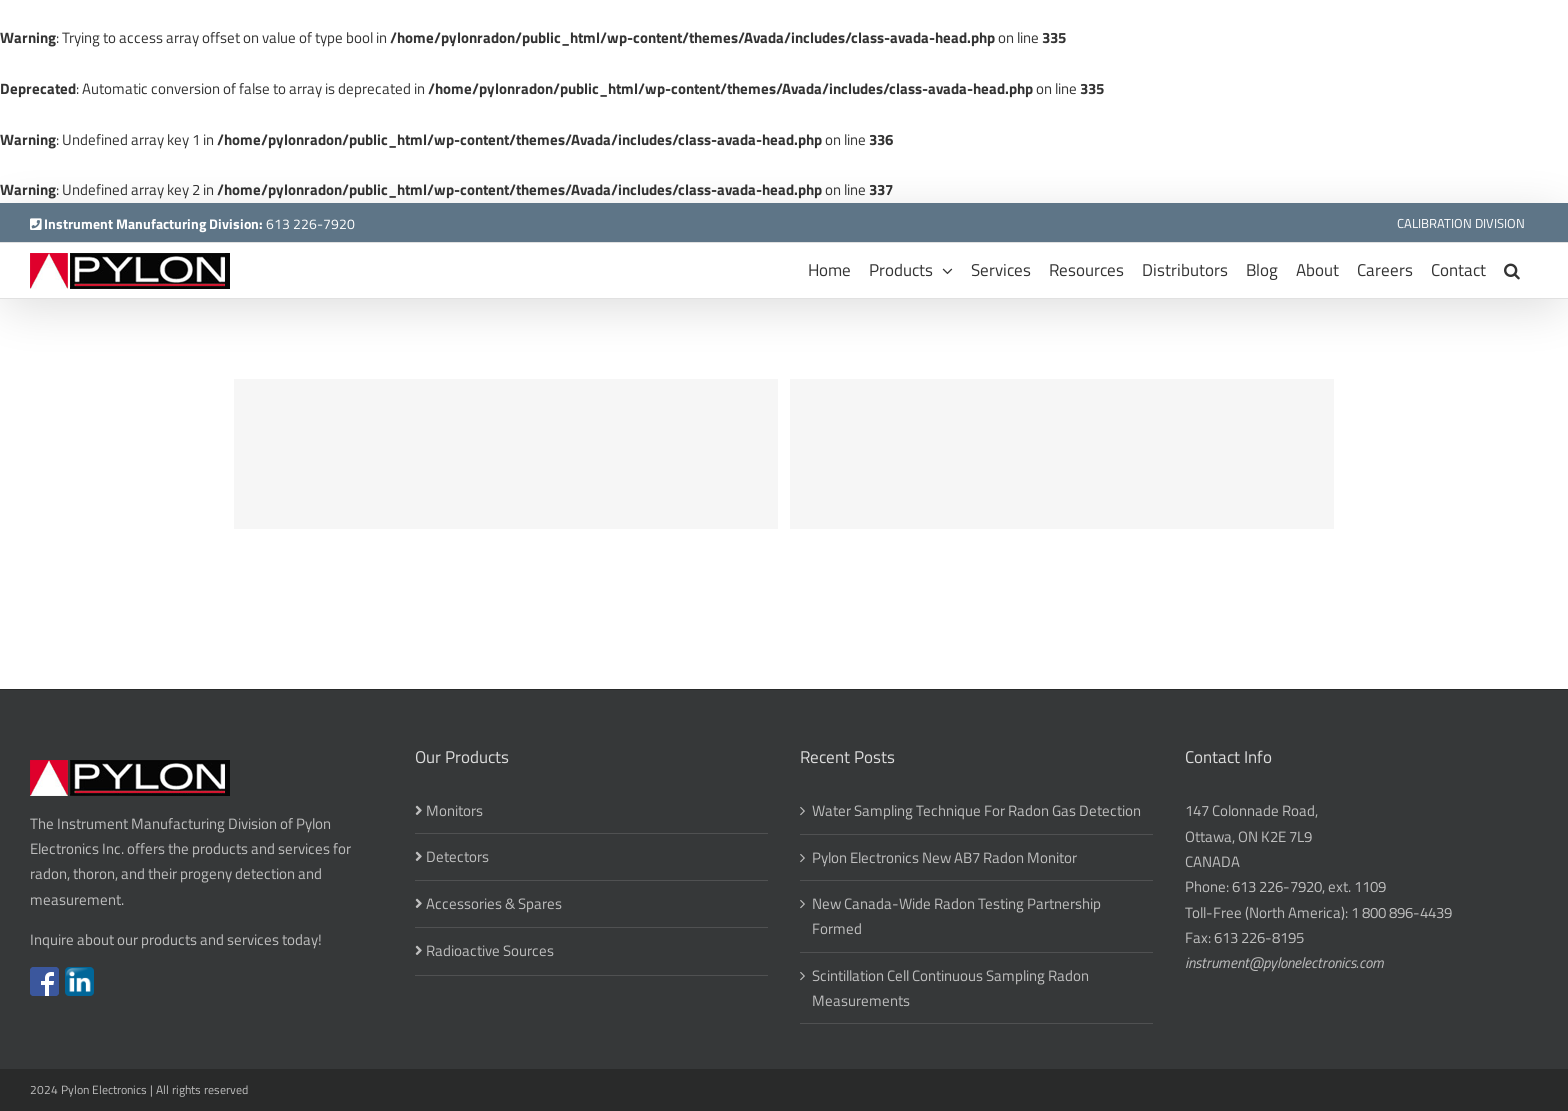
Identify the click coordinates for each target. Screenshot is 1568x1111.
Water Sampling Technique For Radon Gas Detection (976, 810)
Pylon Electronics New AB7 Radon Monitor (944, 857)
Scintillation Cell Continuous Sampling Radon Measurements (950, 988)
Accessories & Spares (494, 903)
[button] (1512, 270)
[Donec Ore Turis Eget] (506, 454)
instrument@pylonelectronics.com (1284, 962)
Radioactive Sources (490, 950)
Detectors (457, 856)
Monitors (454, 810)
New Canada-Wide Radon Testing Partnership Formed (956, 916)
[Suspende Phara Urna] (1062, 454)
